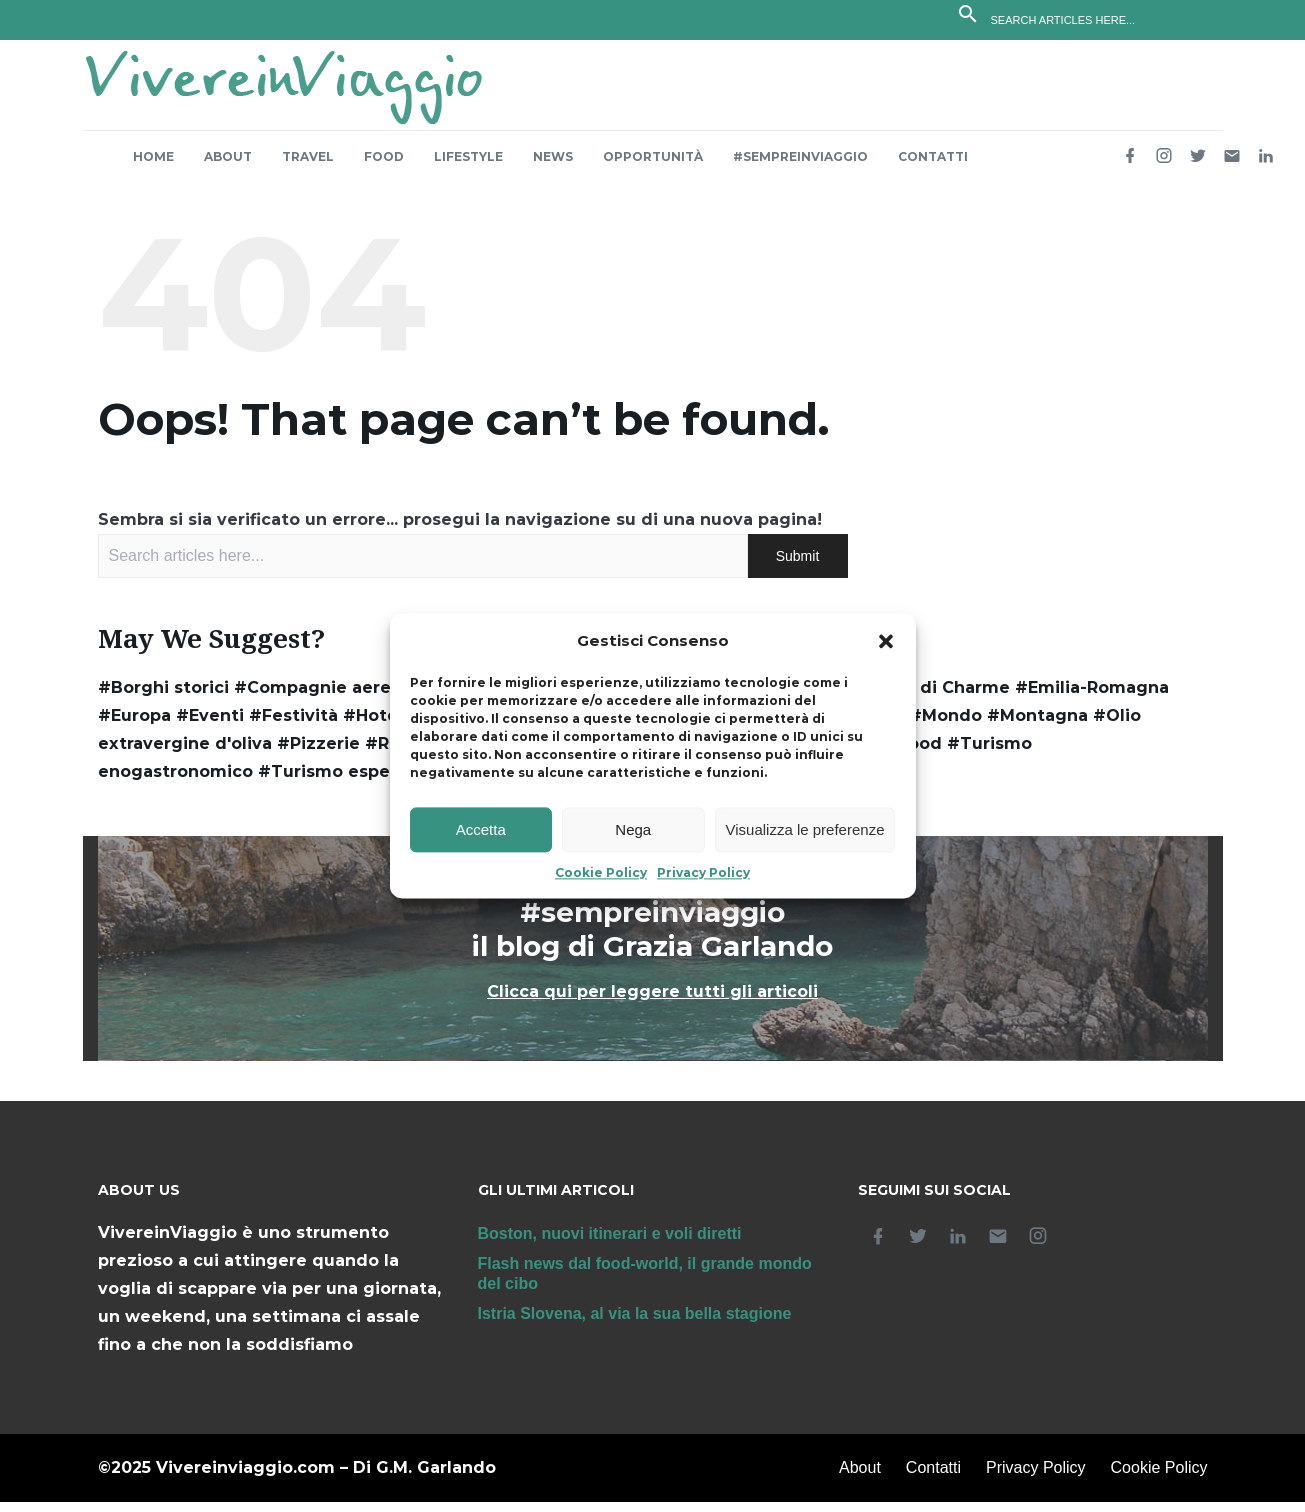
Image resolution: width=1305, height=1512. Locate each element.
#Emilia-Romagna (1092, 697)
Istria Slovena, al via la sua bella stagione (635, 1323)
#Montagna (1037, 725)
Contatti (933, 166)
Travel (308, 166)
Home (153, 166)
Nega (633, 829)
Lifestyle (468, 166)
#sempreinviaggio (800, 166)
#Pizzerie (318, 753)
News (553, 166)
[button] (886, 642)
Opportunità (653, 166)
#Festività (293, 725)
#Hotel (373, 725)
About (228, 166)
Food (384, 166)
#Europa (134, 725)
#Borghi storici (163, 697)
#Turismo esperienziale (361, 781)
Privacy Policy (703, 873)
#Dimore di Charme (924, 697)
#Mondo (945, 725)
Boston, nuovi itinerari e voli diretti (610, 1243)
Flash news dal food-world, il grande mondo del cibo (645, 1283)
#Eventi (210, 725)
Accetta (481, 829)
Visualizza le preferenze (805, 829)
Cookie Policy (601, 873)
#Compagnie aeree (318, 697)
